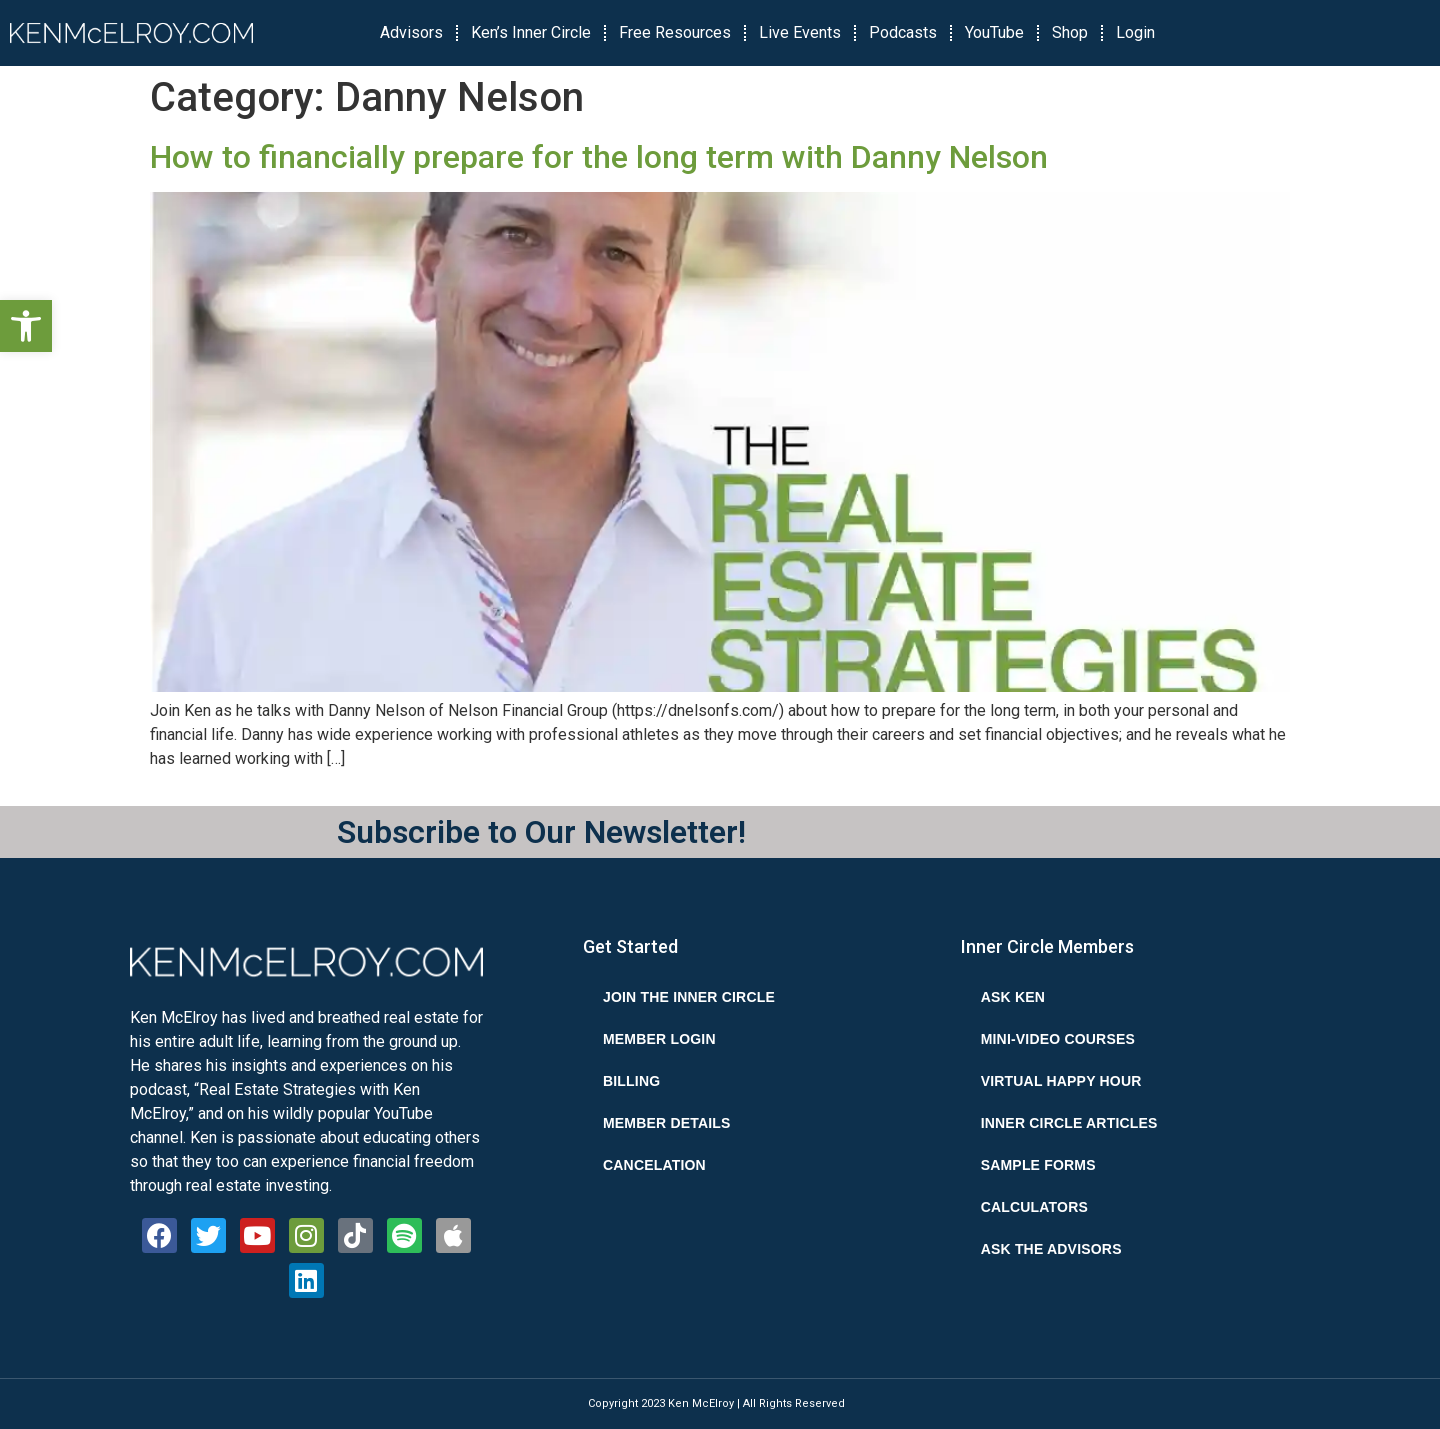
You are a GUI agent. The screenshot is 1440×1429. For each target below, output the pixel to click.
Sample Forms (1038, 1165)
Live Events (800, 32)
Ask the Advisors (1051, 1249)
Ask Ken (1013, 997)
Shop (1070, 32)
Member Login (659, 1039)
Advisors (411, 32)
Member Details (667, 1123)
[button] (26, 326)
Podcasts (903, 32)
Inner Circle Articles (1069, 1123)
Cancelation (654, 1165)
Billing (631, 1081)
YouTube (994, 32)
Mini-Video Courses (1058, 1039)
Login (1135, 32)
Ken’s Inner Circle (531, 32)
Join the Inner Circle (689, 997)
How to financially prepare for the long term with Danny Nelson (599, 157)
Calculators (1034, 1207)
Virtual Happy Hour (1061, 1081)
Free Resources (675, 32)
